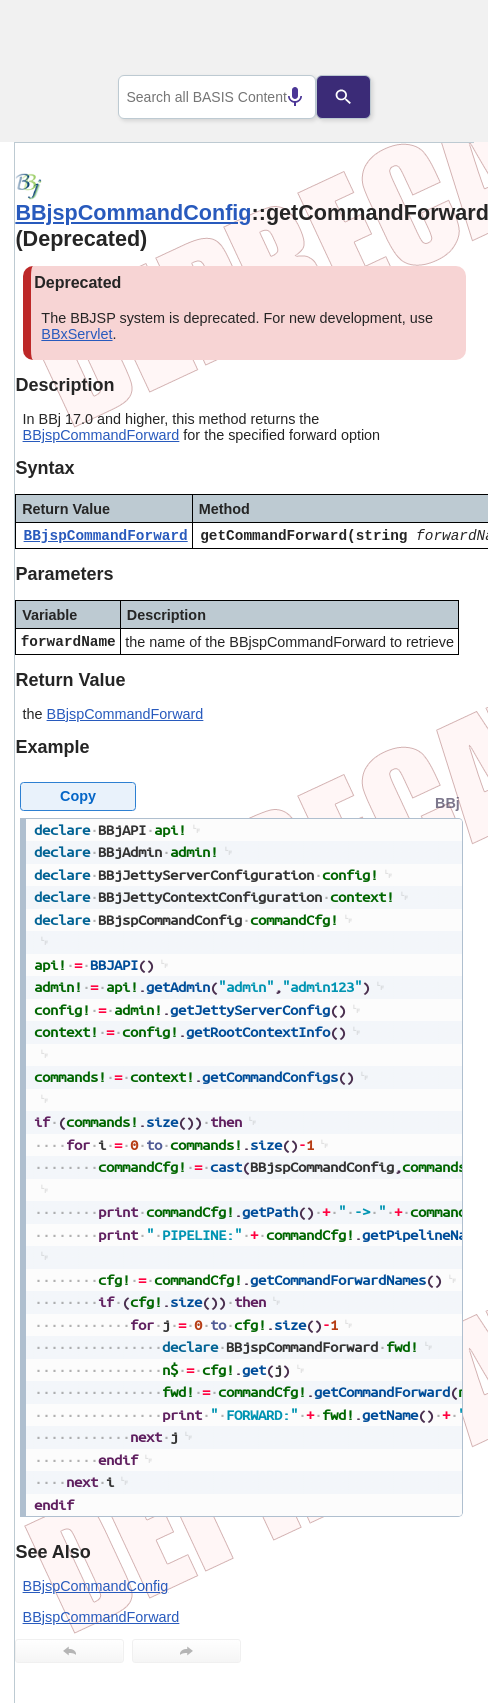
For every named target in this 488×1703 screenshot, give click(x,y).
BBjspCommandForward (101, 435)
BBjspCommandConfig (133, 212)
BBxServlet (76, 334)
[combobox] (217, 97)
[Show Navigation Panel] (433, 41)
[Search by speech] (279, 97)
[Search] (359, 97)
